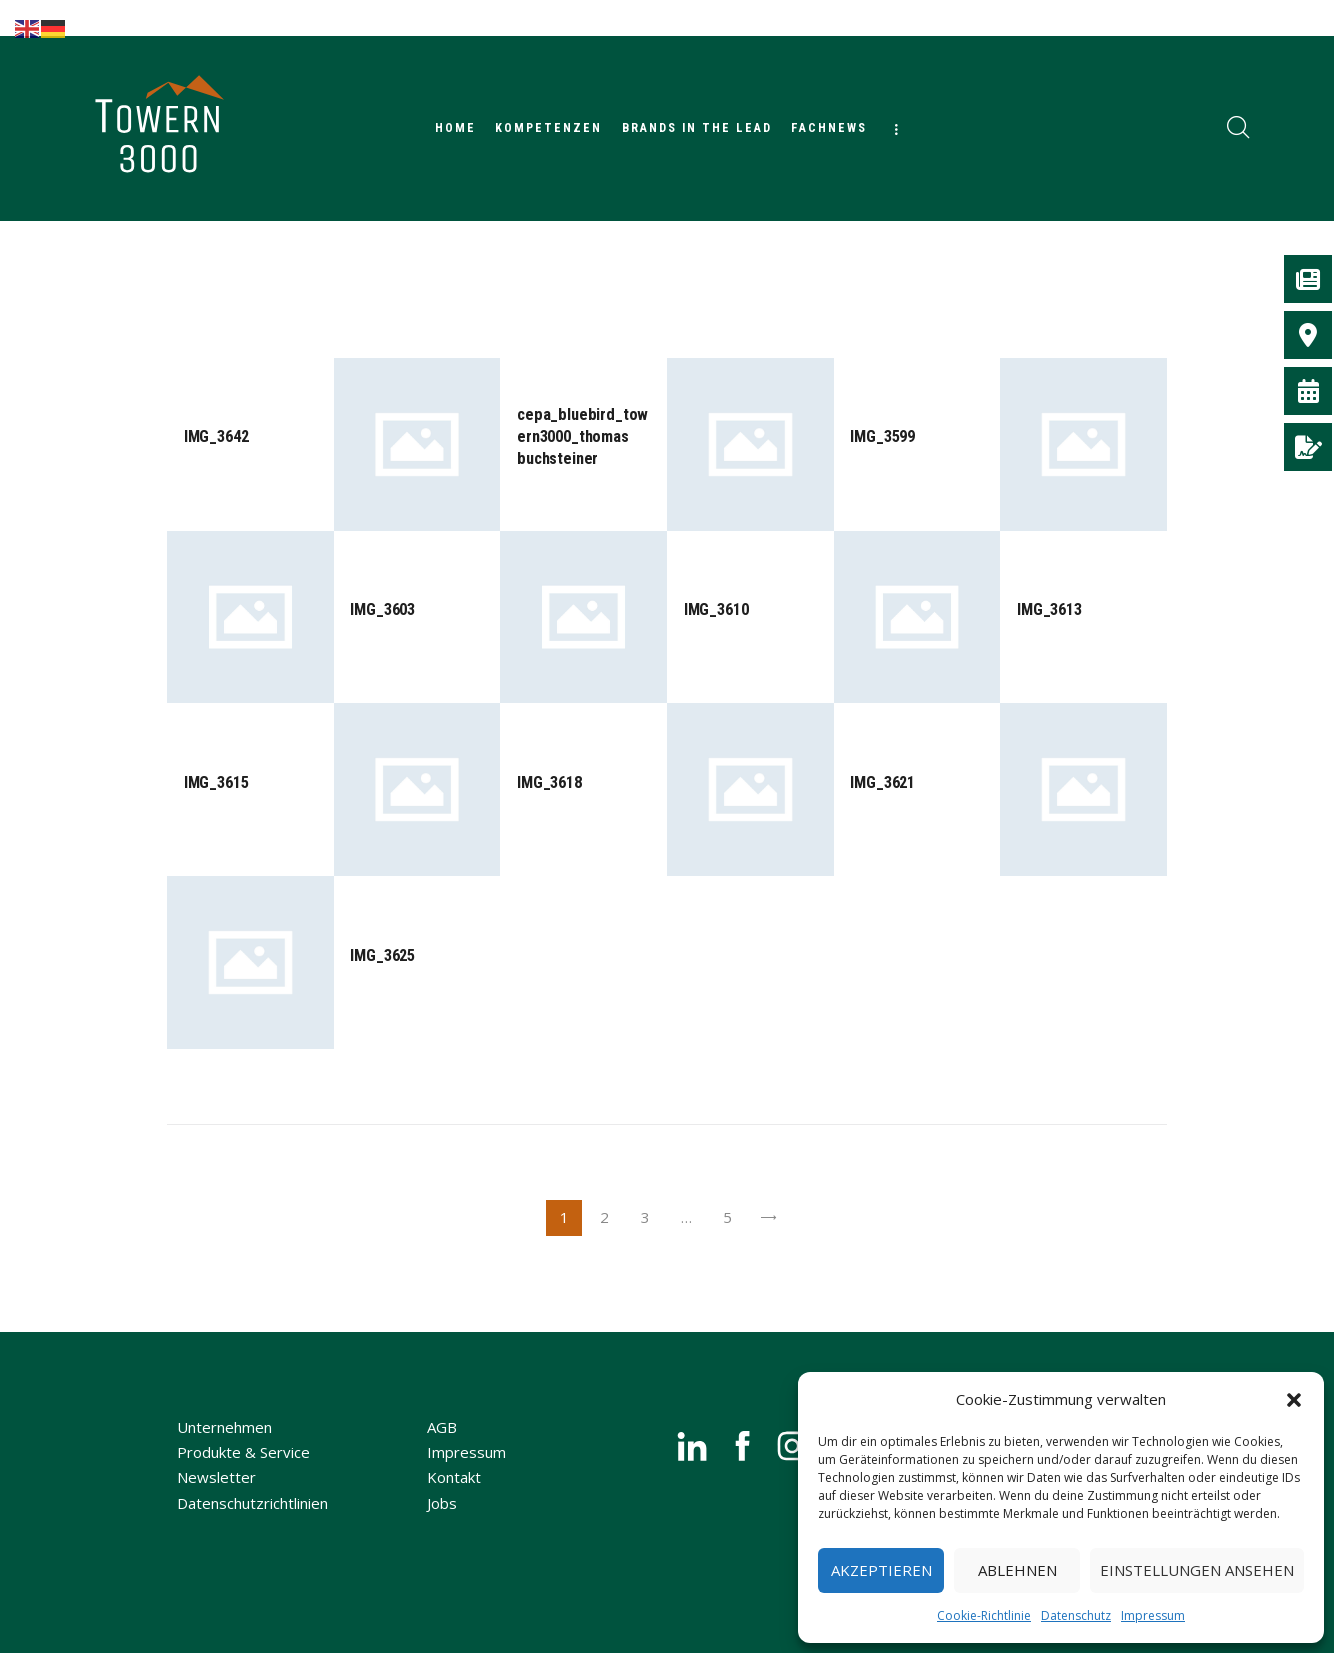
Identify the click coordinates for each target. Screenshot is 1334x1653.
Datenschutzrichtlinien (252, 1525)
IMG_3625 (383, 959)
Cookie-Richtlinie (984, 1615)
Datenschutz (1076, 1615)
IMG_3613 (1050, 611)
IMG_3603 (383, 611)
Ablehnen (1017, 1570)
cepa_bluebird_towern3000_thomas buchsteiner (581, 437)
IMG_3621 (883, 785)
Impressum (1153, 1615)
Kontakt (454, 1499)
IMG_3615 (217, 785)
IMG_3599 (883, 437)
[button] (1294, 1400)
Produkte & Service (243, 1474)
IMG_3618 (550, 785)
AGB (442, 1449)
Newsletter (216, 1499)
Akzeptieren (881, 1570)
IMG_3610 (717, 611)
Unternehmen (224, 1449)
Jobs (442, 1525)
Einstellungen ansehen (1197, 1570)
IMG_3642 (217, 437)
